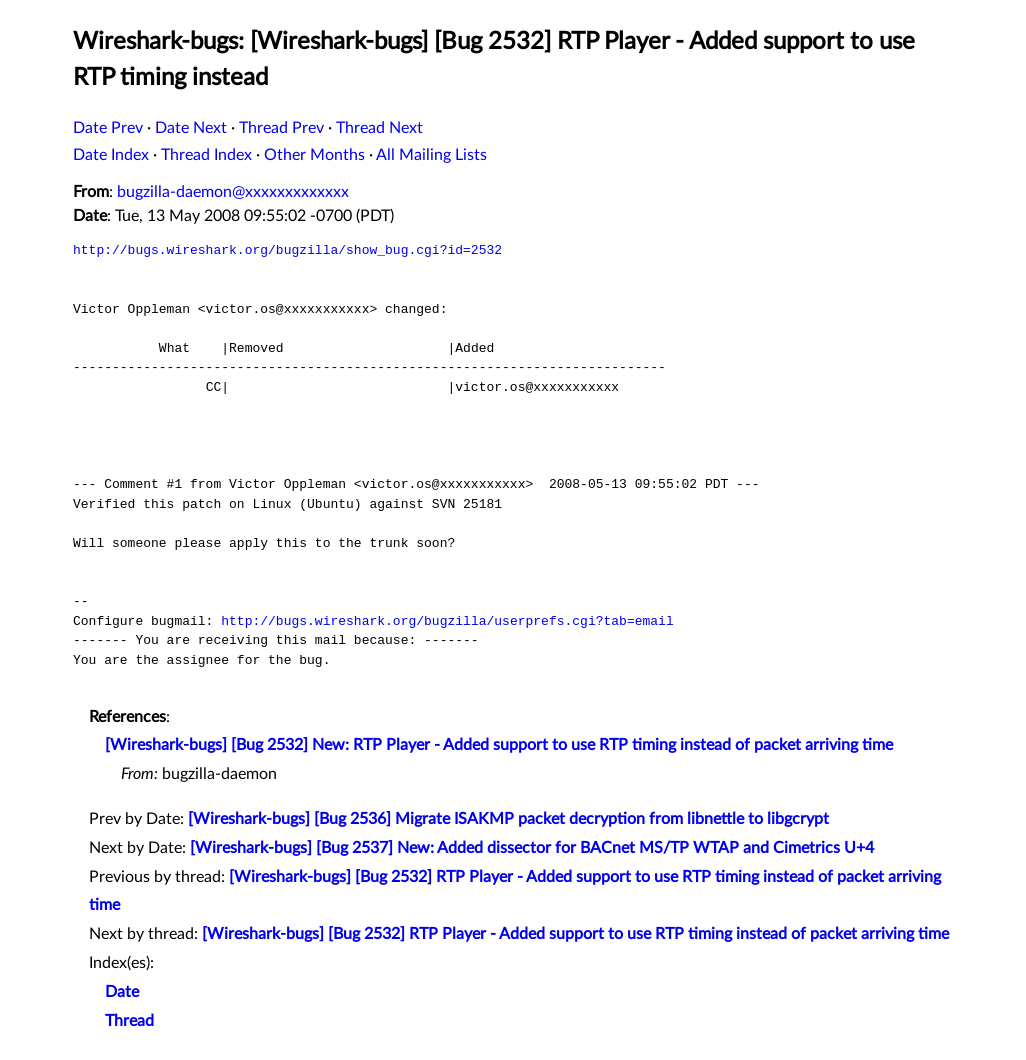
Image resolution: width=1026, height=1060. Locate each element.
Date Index (111, 155)
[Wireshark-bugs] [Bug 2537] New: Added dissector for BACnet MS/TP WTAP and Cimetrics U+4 (532, 848)
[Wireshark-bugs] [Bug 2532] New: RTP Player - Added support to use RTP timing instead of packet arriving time (499, 745)
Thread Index (206, 155)
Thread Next (379, 128)
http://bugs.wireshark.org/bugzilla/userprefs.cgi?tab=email (447, 621)
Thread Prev (281, 128)
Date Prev (108, 128)
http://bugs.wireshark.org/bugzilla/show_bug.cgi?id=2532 (287, 250)
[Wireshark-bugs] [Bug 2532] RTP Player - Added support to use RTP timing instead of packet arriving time (575, 934)
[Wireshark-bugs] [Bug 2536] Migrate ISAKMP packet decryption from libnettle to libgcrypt (508, 819)
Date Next (191, 128)
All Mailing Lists (431, 155)
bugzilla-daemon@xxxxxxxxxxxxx (233, 192)
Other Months (314, 155)
